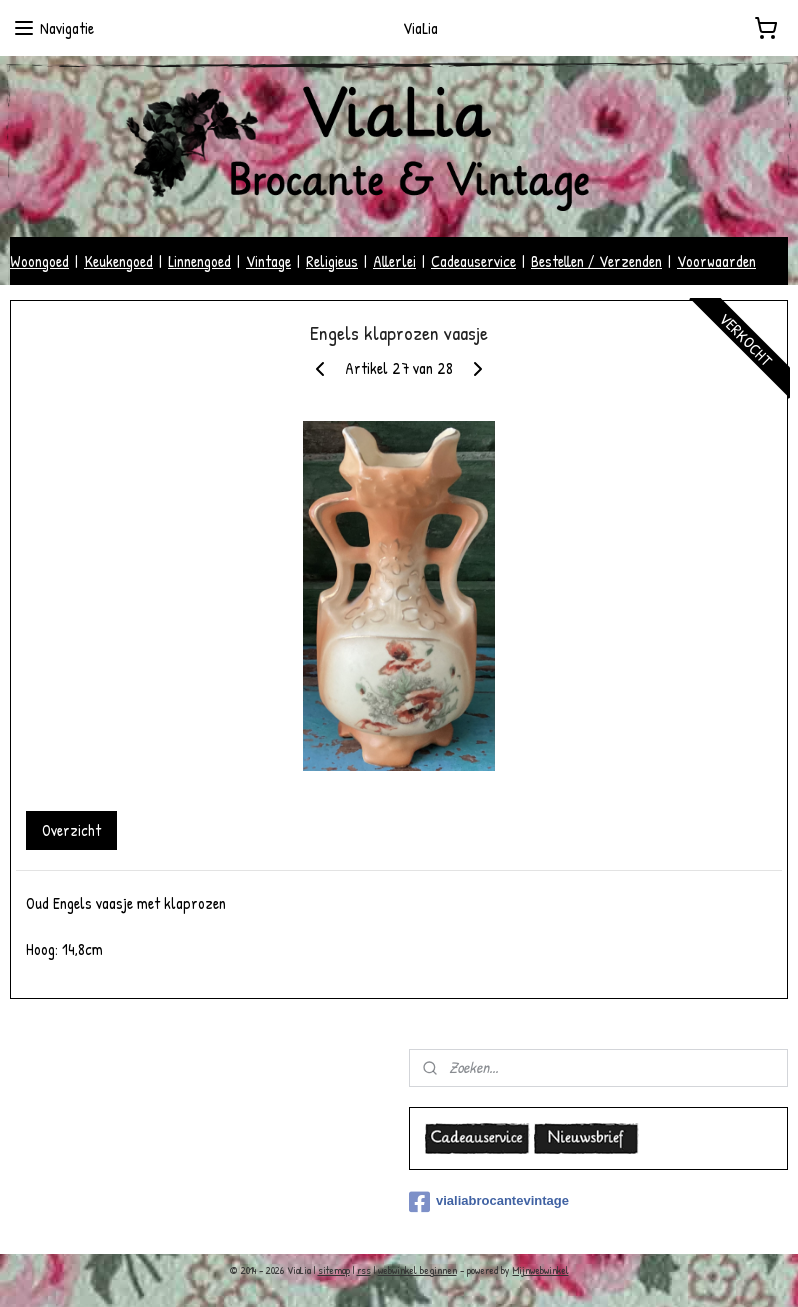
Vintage (268, 261)
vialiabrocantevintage (489, 1202)
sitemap (334, 1270)
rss (364, 1270)
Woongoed (39, 261)
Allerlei (394, 261)
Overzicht (71, 831)
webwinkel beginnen (417, 1270)
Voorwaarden (716, 261)
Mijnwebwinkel (541, 1270)
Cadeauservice (473, 261)
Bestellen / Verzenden (596, 261)
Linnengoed (199, 261)
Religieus (332, 261)
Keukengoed (118, 261)
